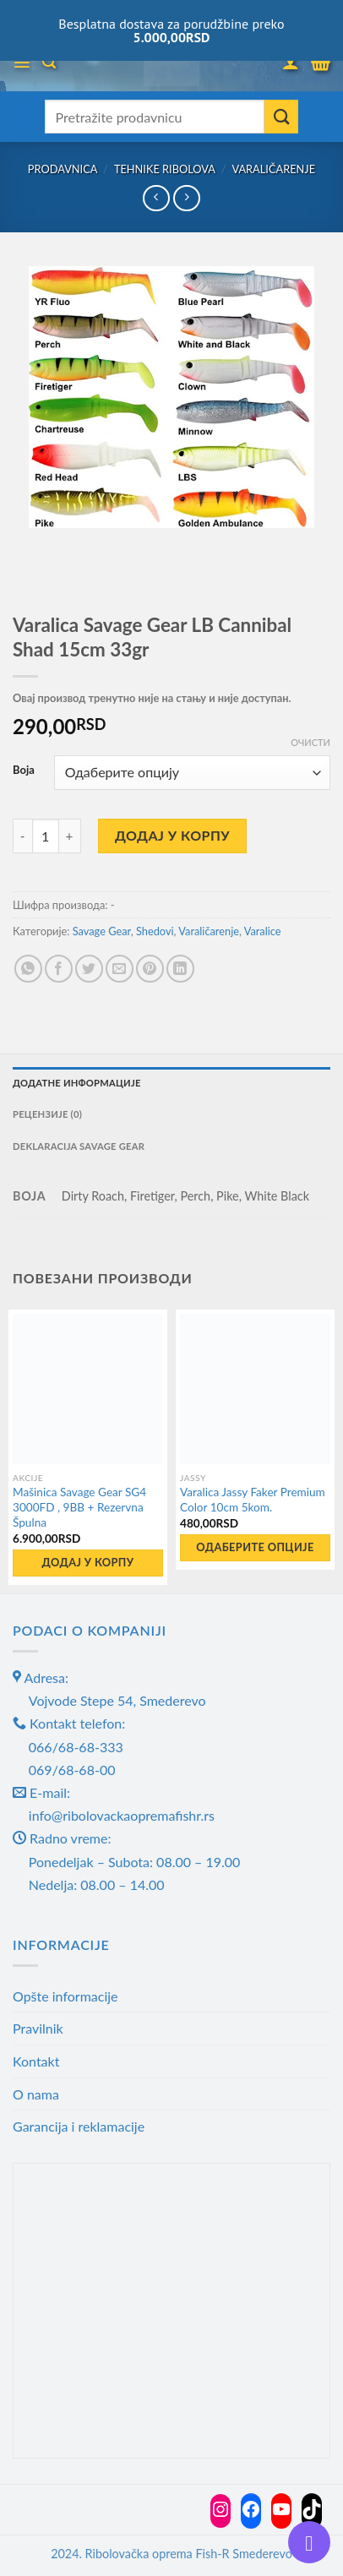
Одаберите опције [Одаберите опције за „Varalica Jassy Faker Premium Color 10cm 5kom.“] (255, 1547)
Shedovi (155, 931)
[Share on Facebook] (59, 969)
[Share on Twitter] (89, 969)
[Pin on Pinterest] (150, 969)
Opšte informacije (65, 1996)
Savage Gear (102, 931)
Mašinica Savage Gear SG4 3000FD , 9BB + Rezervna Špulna (79, 1506)
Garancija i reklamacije (78, 2126)
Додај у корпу (172, 835)
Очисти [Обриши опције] (310, 742)
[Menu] (21, 62)
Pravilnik (38, 2028)
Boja (24, 770)
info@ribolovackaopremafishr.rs (122, 1815)
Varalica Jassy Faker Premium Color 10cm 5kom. (252, 1499)
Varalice (262, 931)
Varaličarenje (273, 169)
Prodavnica (63, 169)
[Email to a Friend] (119, 969)
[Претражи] (49, 62)
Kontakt (36, 2061)
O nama (36, 2094)
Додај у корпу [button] (88, 1562)
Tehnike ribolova (164, 169)
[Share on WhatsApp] (28, 969)
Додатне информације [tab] (77, 1082)
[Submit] (281, 116)
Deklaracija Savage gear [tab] (78, 1146)
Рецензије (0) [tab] (47, 1113)
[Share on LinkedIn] (180, 969)
